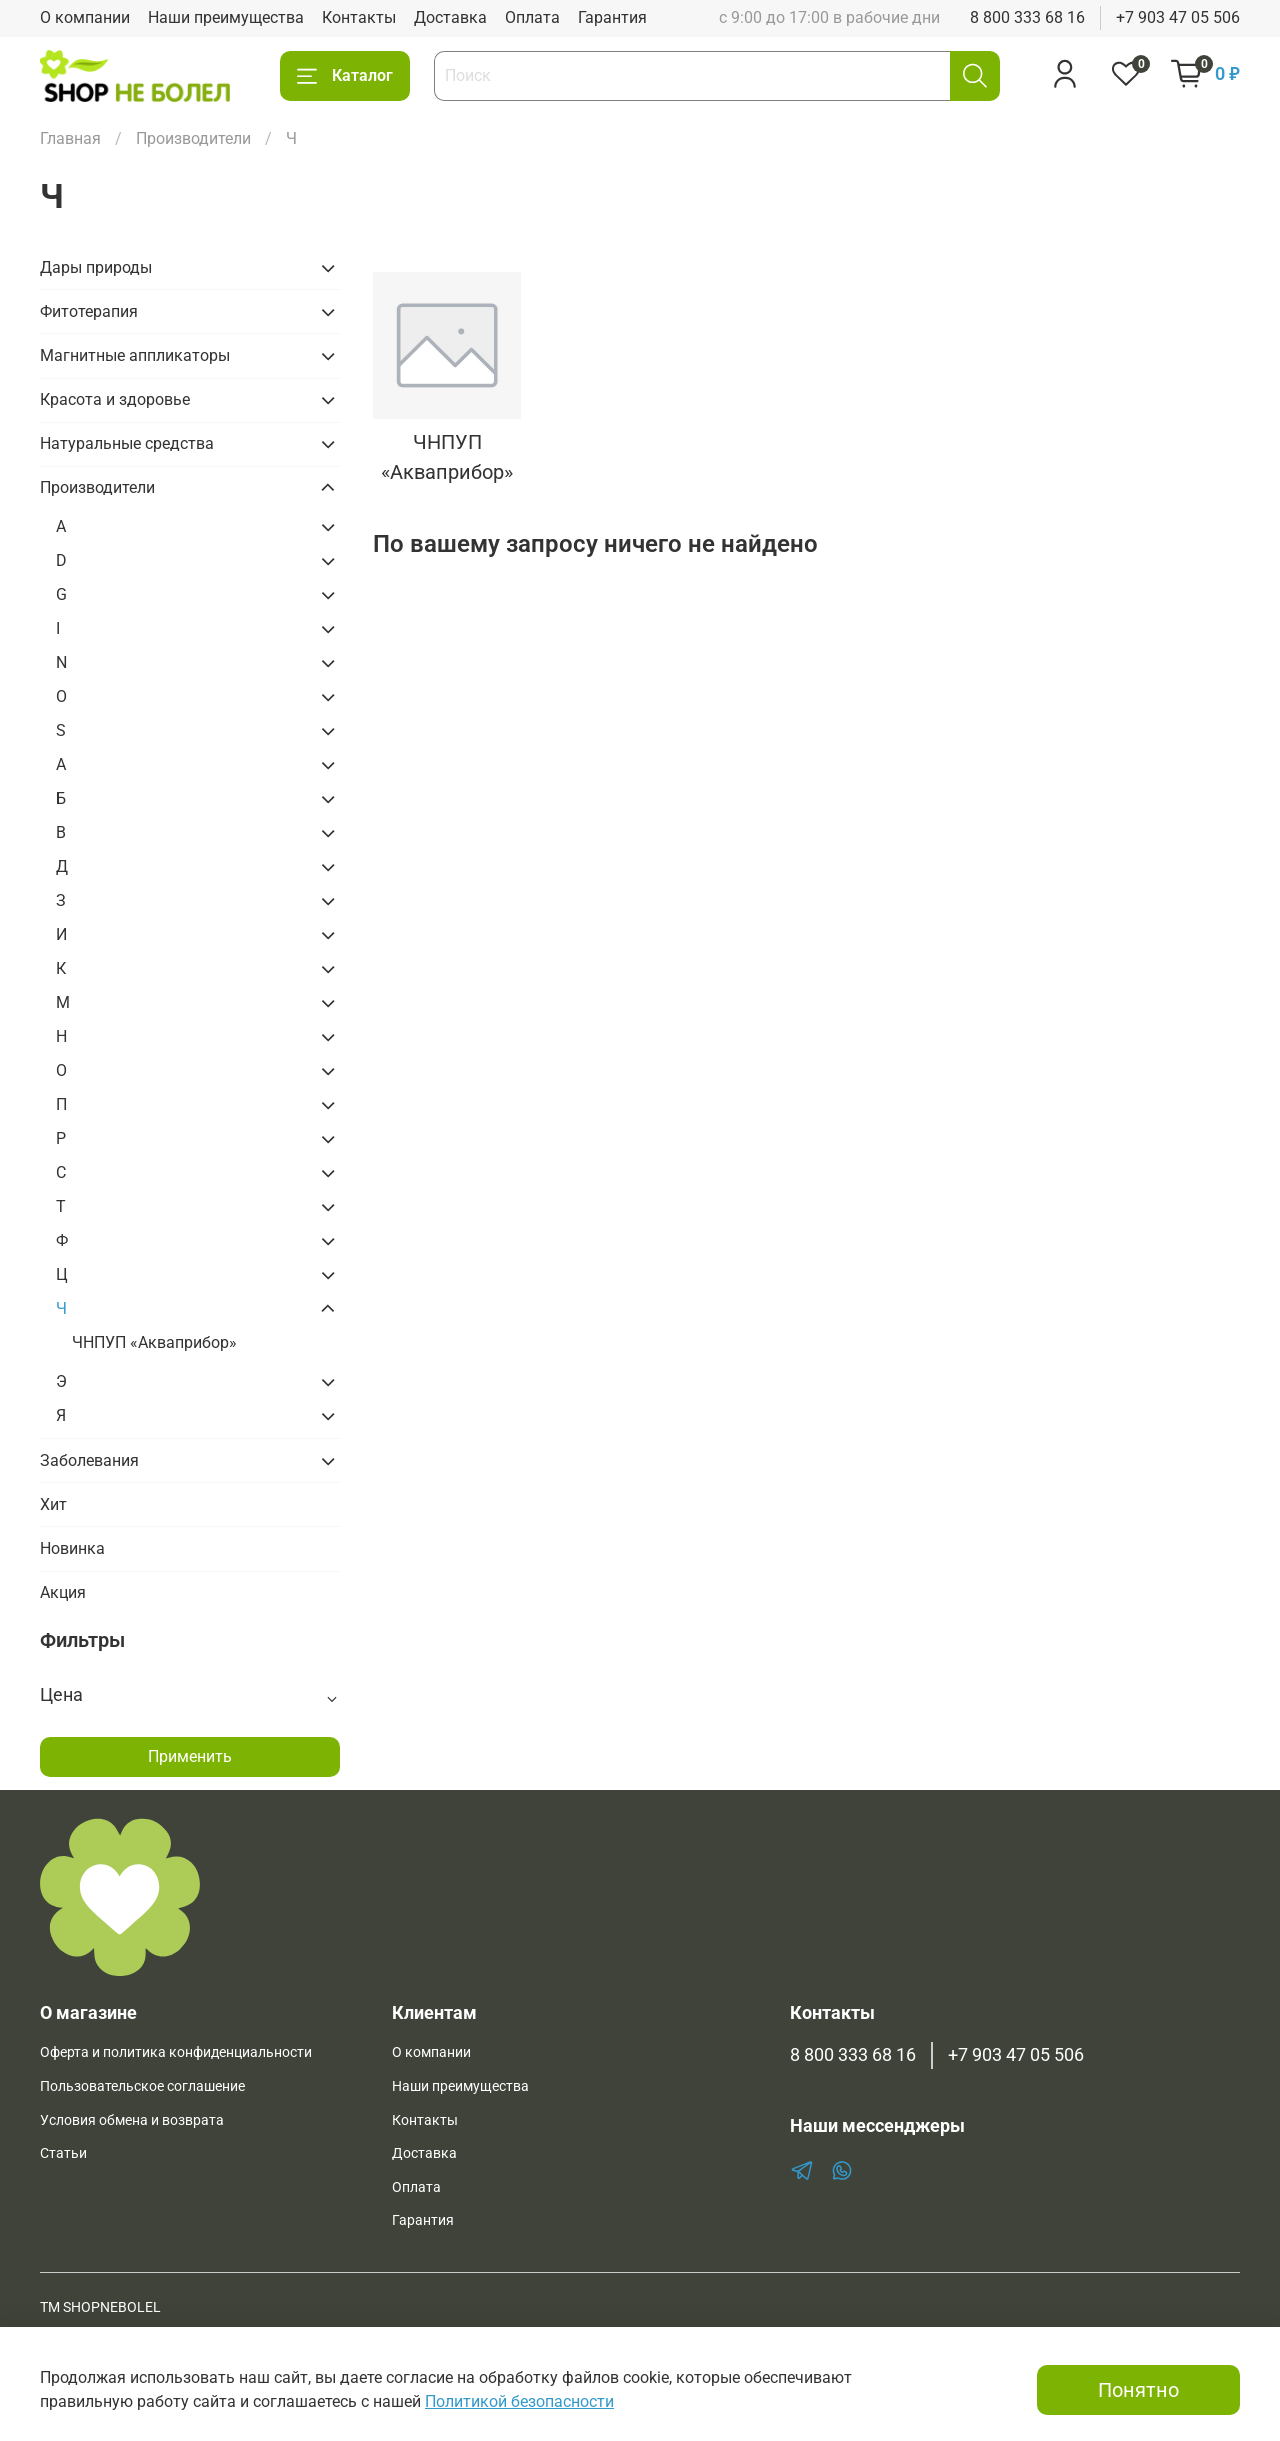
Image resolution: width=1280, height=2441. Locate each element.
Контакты (359, 17)
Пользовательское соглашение (142, 2086)
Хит (53, 1504)
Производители (193, 138)
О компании (85, 17)
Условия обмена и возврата (132, 2120)
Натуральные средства (127, 443)
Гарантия (612, 17)
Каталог (345, 76)
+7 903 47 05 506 (1178, 17)
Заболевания (89, 1460)
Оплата (532, 17)
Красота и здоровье (115, 399)
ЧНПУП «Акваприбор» (154, 1342)
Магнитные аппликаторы (135, 355)
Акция (63, 1592)
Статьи (63, 2153)
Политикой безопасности (519, 2401)
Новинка (72, 1548)
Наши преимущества (226, 17)
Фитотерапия (89, 311)
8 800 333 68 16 (1027, 17)
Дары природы (96, 267)
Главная (70, 138)
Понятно (1138, 2390)
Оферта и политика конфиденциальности (176, 2052)
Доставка (450, 17)
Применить (190, 1756)
